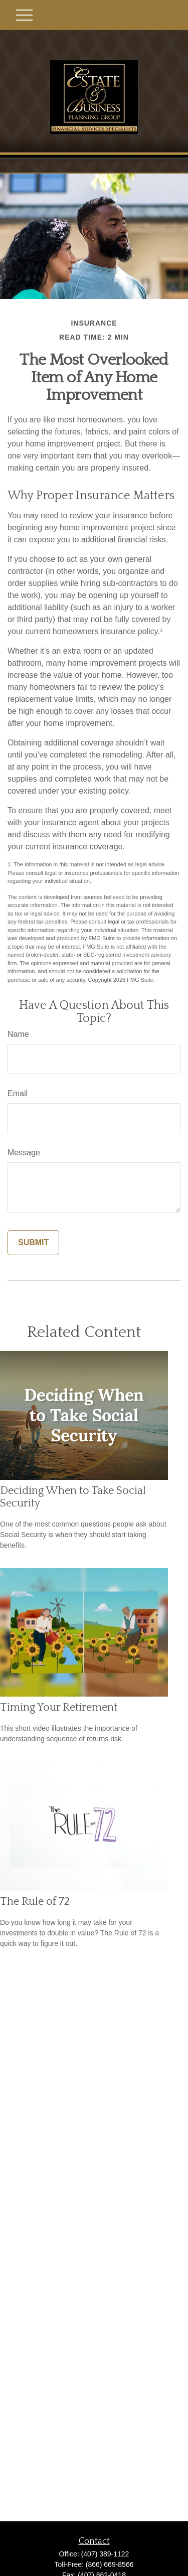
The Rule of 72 (35, 1901)
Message (24, 1152)
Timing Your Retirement (58, 1707)
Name (18, 1034)
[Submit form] (33, 1242)
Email (18, 1093)
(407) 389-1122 (105, 2554)
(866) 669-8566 (110, 2564)
